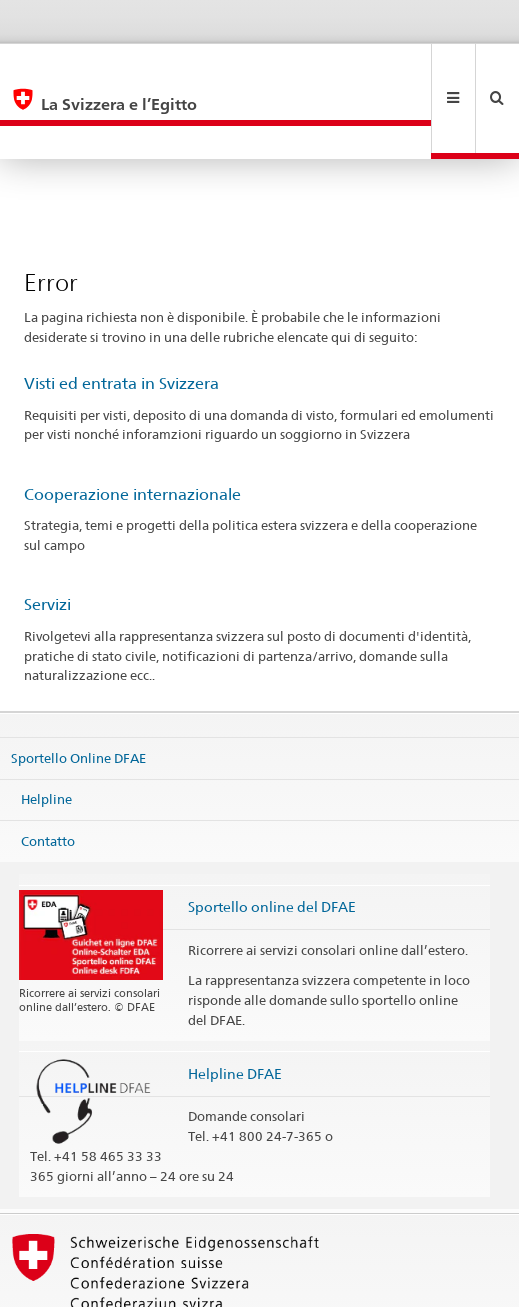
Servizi (47, 537)
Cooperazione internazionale (132, 427)
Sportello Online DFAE (78, 690)
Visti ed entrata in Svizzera (121, 316)
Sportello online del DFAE (272, 839)
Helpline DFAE (235, 1006)
